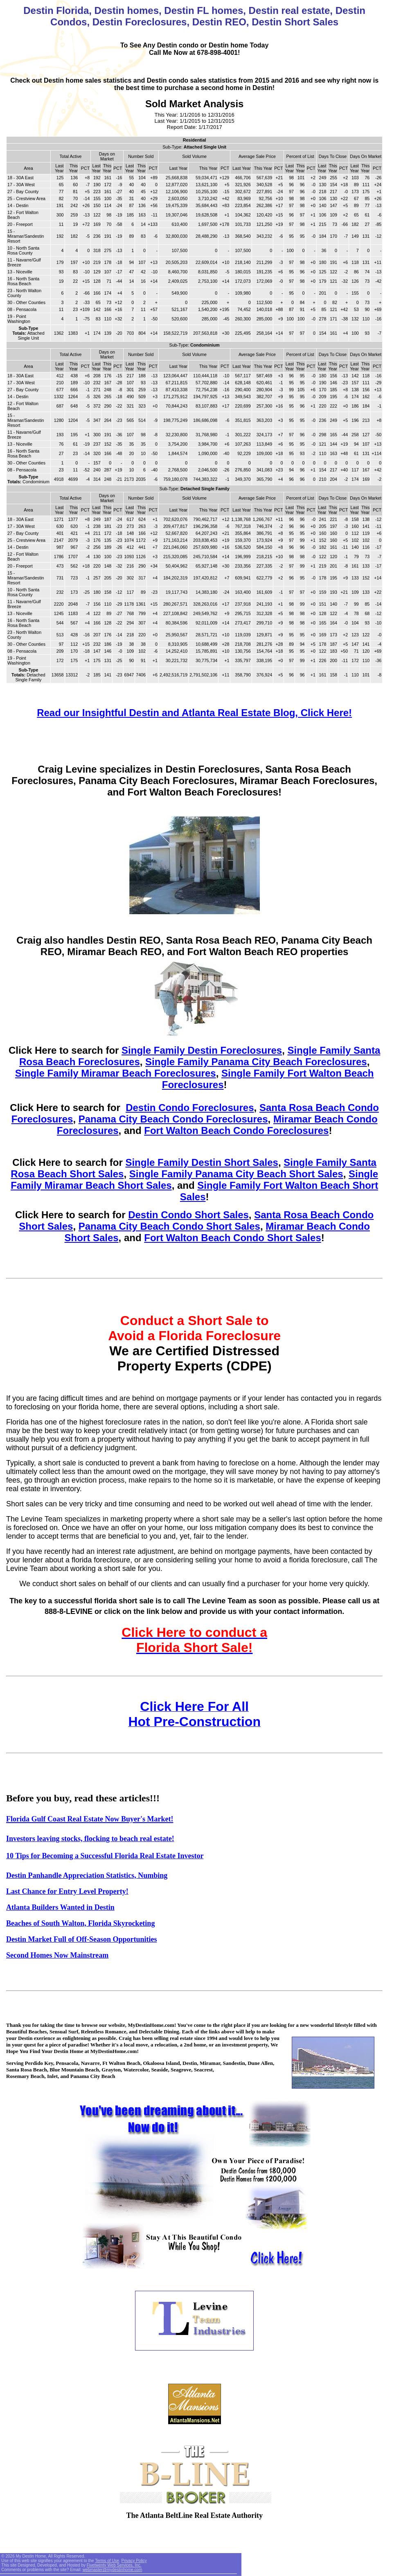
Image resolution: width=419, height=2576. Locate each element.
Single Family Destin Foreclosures (202, 1050)
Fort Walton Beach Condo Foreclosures (236, 1130)
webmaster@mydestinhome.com (112, 2569)
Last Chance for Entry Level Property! (67, 1891)
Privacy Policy (134, 2560)
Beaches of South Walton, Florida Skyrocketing (80, 1923)
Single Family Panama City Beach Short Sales (236, 1173)
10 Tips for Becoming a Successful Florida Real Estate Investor (105, 1856)
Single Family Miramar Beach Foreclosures (115, 1073)
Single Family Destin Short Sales (201, 1162)
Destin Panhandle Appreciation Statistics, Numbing (86, 1875)
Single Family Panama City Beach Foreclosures (256, 1061)
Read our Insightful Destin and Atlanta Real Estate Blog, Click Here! (194, 712)
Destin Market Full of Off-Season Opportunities (81, 1939)
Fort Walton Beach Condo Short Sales (232, 1237)
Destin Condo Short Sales (188, 1214)
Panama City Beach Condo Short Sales (169, 1226)
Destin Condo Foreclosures (190, 1107)
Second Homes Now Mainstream (57, 1955)
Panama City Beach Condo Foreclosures (173, 1119)
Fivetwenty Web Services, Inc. (114, 2565)
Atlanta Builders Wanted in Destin (60, 1907)
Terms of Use (107, 2560)
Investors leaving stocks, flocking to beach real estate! (90, 1839)
